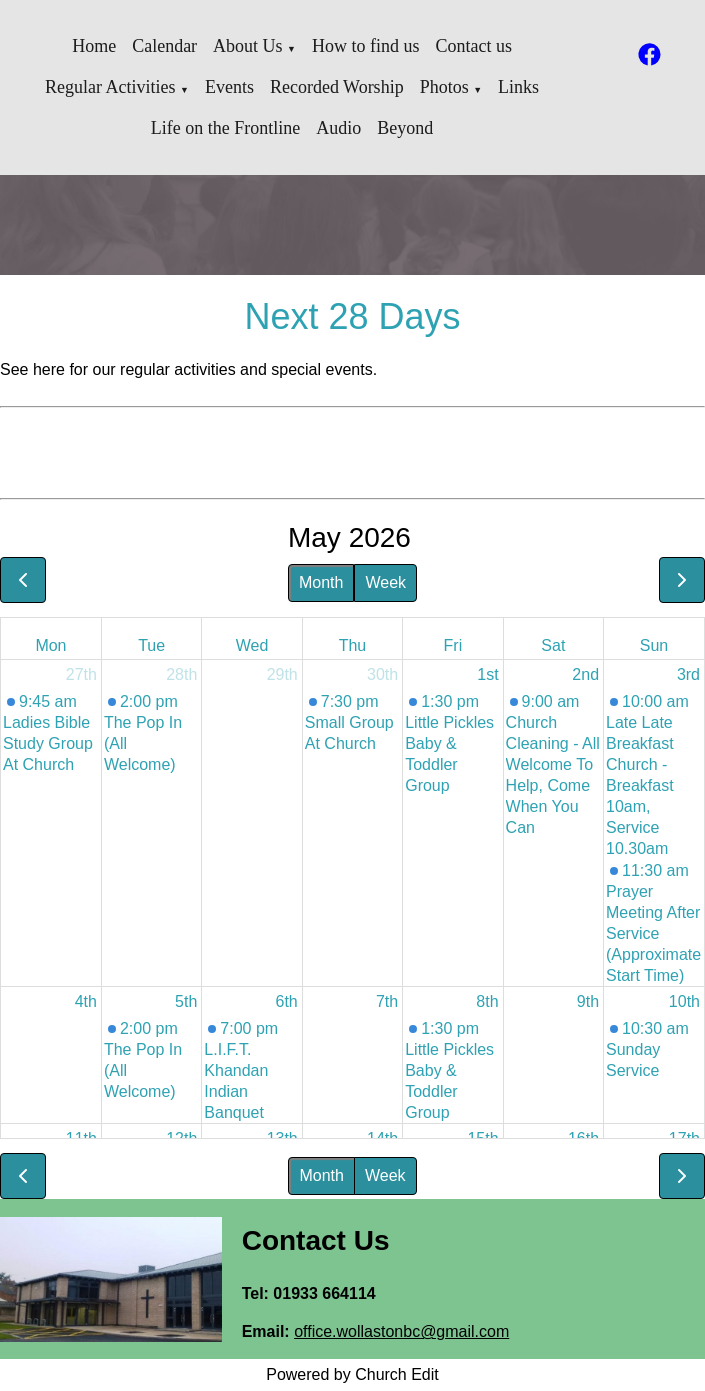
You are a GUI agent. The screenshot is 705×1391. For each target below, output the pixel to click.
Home (94, 46)
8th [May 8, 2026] (487, 1001)
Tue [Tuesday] (151, 645)
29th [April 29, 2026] (282, 674)
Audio (338, 128)
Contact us (474, 46)
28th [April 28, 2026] (181, 674)
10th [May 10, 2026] (684, 1001)
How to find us (366, 46)
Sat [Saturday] (553, 645)
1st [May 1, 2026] (487, 674)
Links (518, 87)
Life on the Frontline (225, 128)
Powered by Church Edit (352, 1374)
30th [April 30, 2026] (382, 674)
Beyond (405, 128)
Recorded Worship (337, 87)
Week (385, 582)
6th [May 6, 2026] (287, 1001)
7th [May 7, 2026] (387, 1001)
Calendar (164, 46)
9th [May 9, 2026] (588, 1001)
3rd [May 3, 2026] (688, 674)
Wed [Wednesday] (252, 645)
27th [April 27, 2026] (81, 674)
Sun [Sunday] (654, 645)
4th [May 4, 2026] (86, 1001)
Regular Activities (110, 87)
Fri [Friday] (453, 645)
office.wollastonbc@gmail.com (401, 1331)
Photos (444, 87)
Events (229, 87)
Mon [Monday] (50, 645)
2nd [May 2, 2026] (585, 674)
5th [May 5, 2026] (186, 1001)
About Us (248, 46)
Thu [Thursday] (353, 645)
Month (321, 582)
